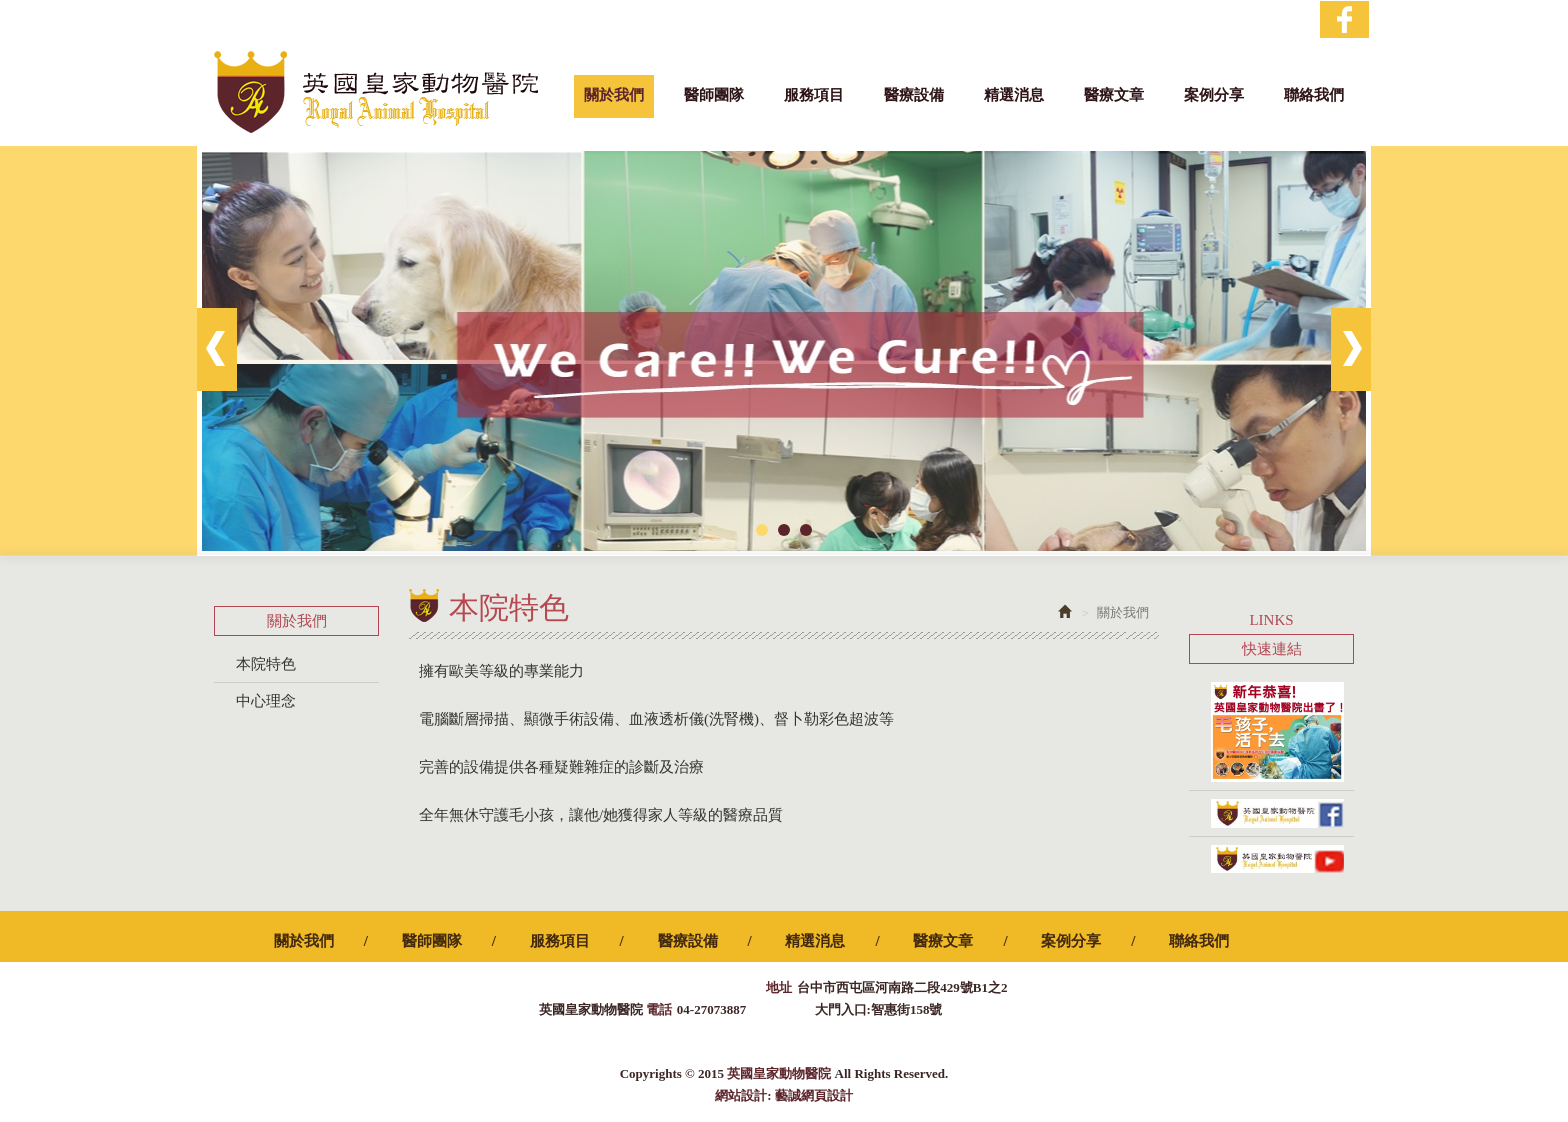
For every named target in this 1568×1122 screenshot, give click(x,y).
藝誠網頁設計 (814, 1095)
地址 (779, 987)
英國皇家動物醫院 (376, 92)
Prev (217, 349)
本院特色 (266, 664)
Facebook (1344, 19)
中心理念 (266, 701)
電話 (659, 1009)
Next (1351, 349)
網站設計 (741, 1095)
